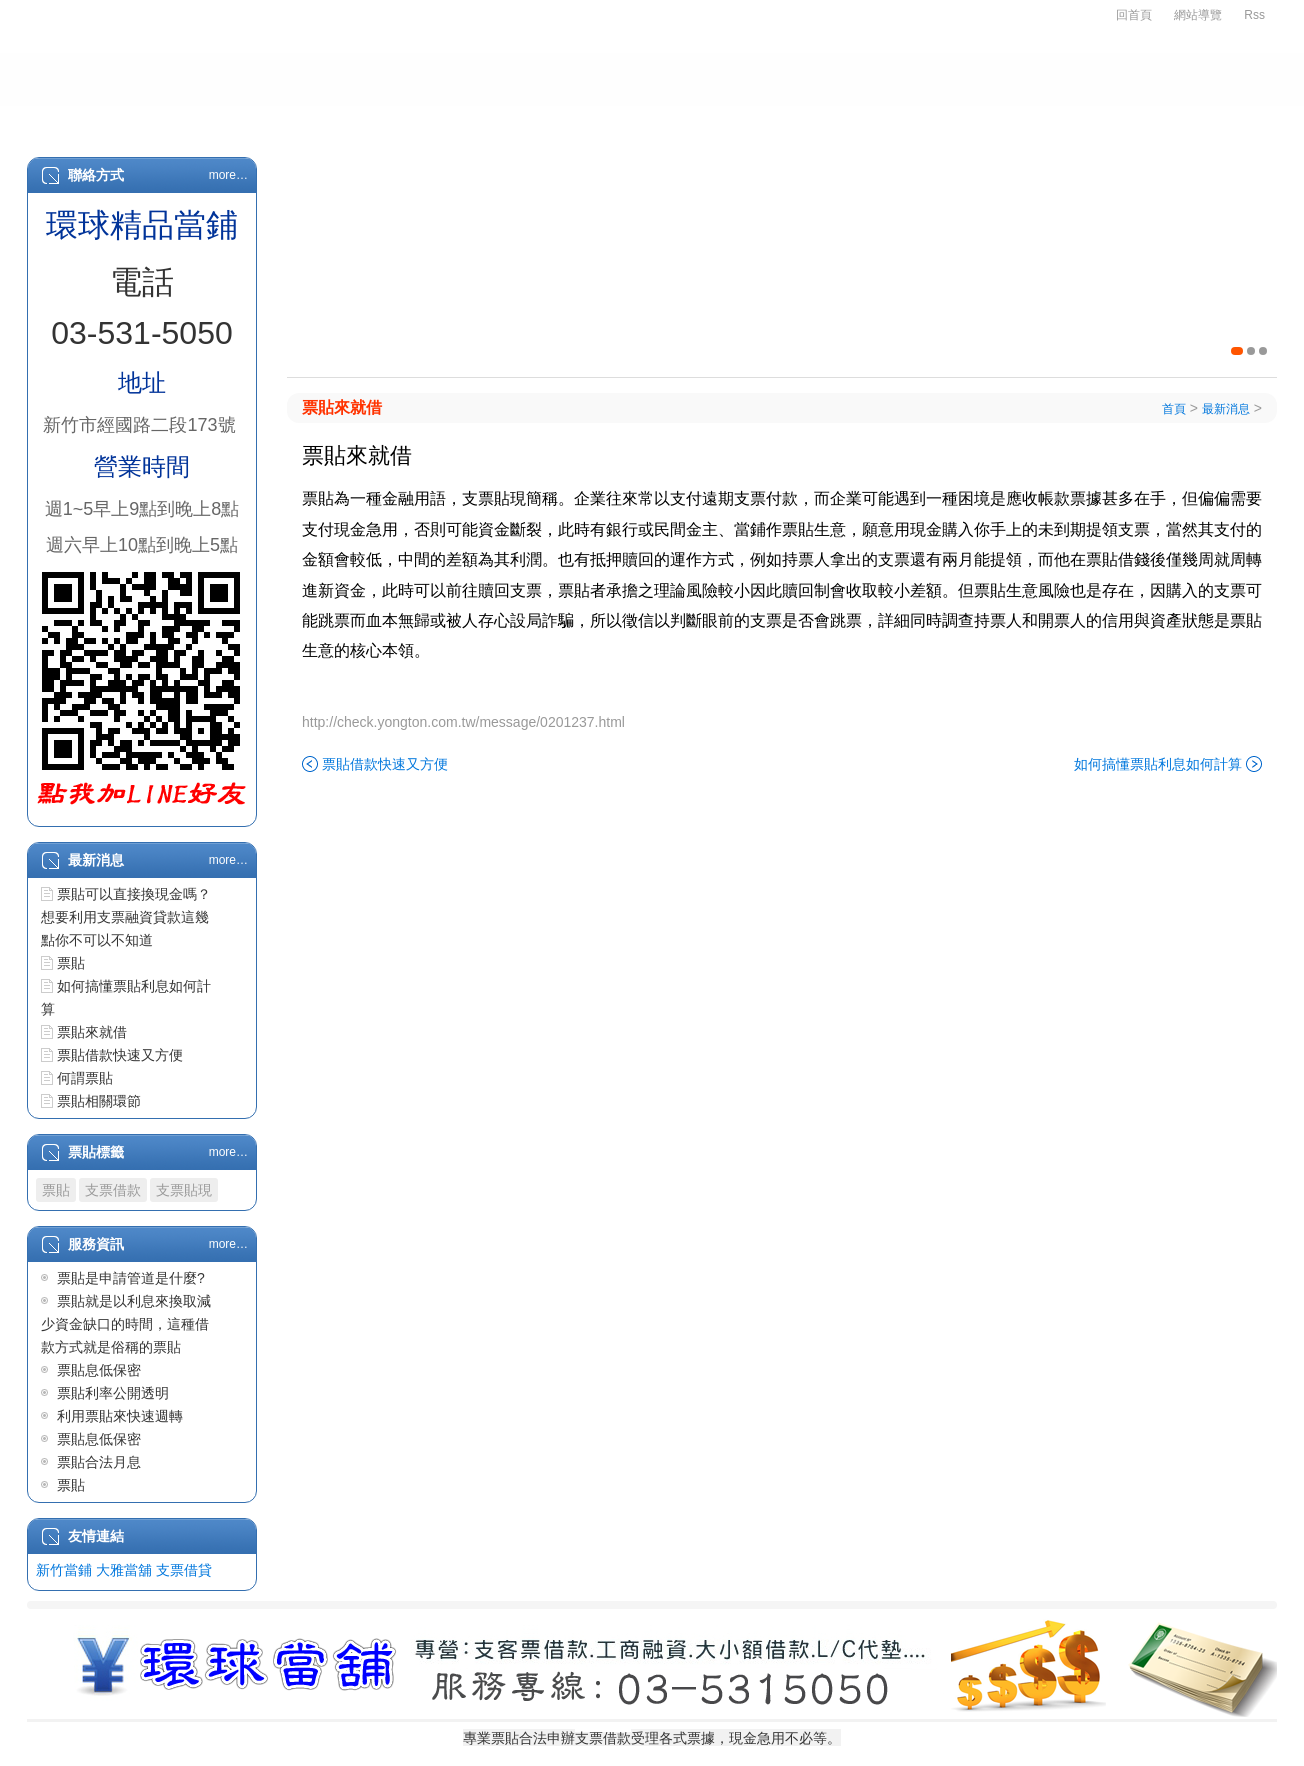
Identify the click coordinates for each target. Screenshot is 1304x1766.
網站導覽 (1198, 15)
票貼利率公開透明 (113, 1393)
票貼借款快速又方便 (120, 1055)
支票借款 (414, 122)
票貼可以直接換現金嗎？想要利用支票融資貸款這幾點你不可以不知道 (126, 917)
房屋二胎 (638, 122)
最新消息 (968, 122)
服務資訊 (1080, 122)
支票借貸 (184, 1570)
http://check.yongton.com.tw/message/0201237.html (463, 722)
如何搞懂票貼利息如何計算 (1158, 764)
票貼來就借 (92, 1032)
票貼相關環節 (99, 1101)
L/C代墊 (859, 122)
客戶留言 (1192, 122)
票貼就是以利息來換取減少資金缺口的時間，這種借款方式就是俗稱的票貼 (126, 1324)
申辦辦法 (302, 122)
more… (228, 175)
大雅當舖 (124, 1570)
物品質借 (750, 122)
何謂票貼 (85, 1078)
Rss (1254, 15)
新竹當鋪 (64, 1570)
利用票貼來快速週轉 (120, 1416)
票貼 (71, 963)
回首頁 (1134, 15)
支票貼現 (184, 1190)
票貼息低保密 (99, 1370)
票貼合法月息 (99, 1462)
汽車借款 (526, 122)
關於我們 (190, 122)
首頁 (92, 122)
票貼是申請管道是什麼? (131, 1278)
